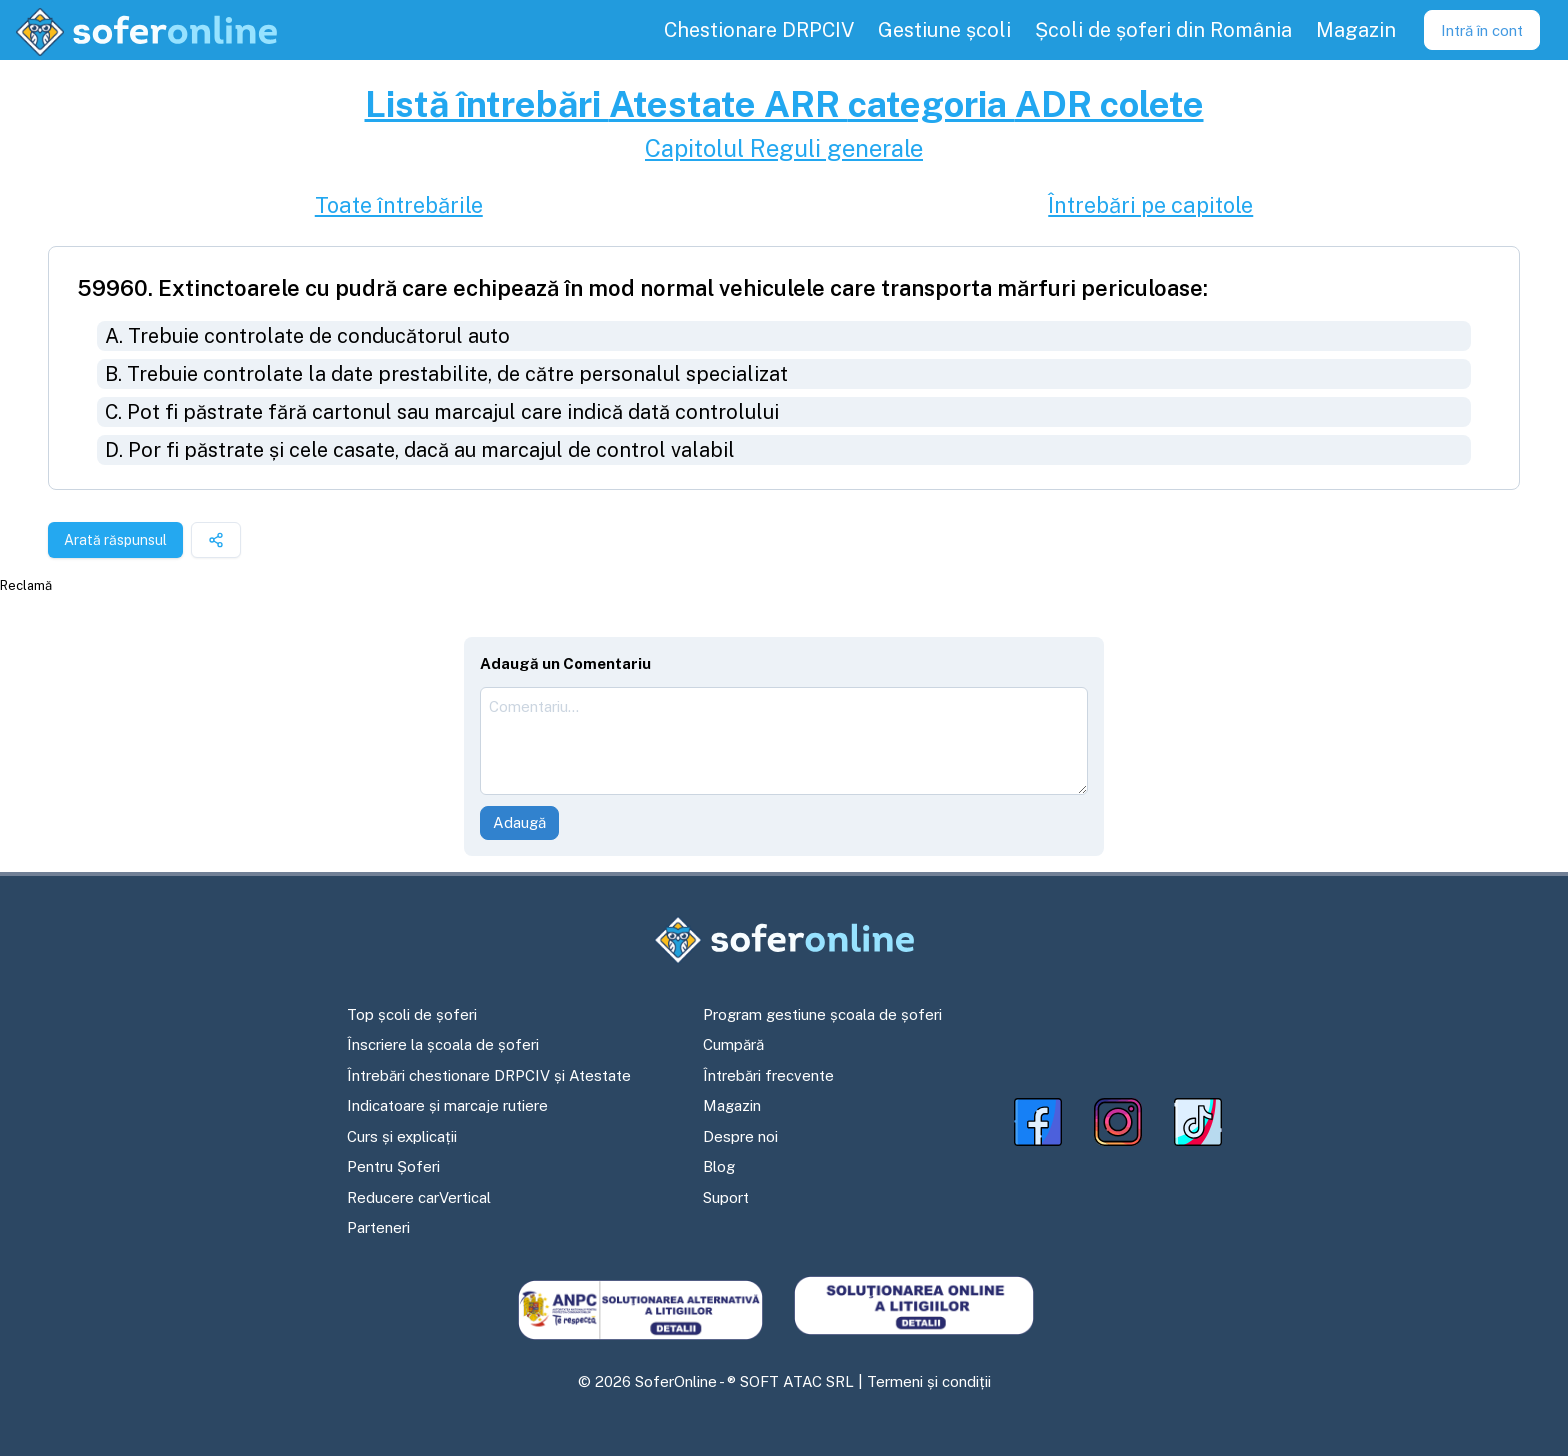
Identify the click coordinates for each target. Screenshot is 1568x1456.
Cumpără (733, 1044)
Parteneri (378, 1227)
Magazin (732, 1105)
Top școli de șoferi (412, 1014)
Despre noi (740, 1136)
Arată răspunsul (115, 540)
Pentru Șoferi (393, 1166)
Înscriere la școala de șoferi (443, 1044)
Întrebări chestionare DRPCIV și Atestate (489, 1075)
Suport (726, 1197)
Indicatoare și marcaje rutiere (447, 1105)
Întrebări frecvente (768, 1075)
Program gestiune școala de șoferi (822, 1014)
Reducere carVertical (419, 1197)
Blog (719, 1166)
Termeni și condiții (929, 1381)
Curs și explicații (402, 1136)
